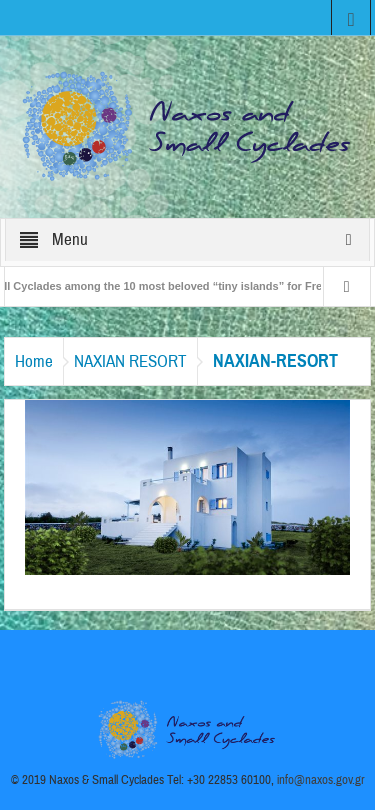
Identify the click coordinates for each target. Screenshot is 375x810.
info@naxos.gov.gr (321, 780)
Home (34, 361)
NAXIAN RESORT (130, 361)
